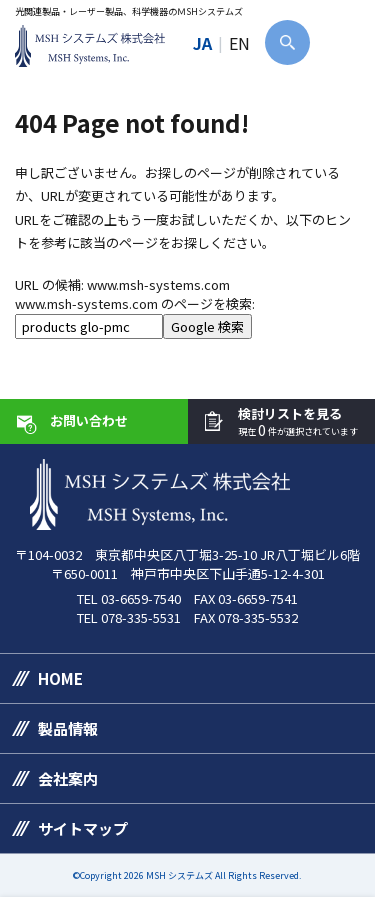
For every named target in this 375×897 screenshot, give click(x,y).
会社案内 (68, 778)
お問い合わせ (89, 420)
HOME (60, 678)
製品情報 (68, 728)
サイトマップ (83, 828)
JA (202, 43)
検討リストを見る (298, 422)
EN (239, 43)
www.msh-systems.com (158, 284)
